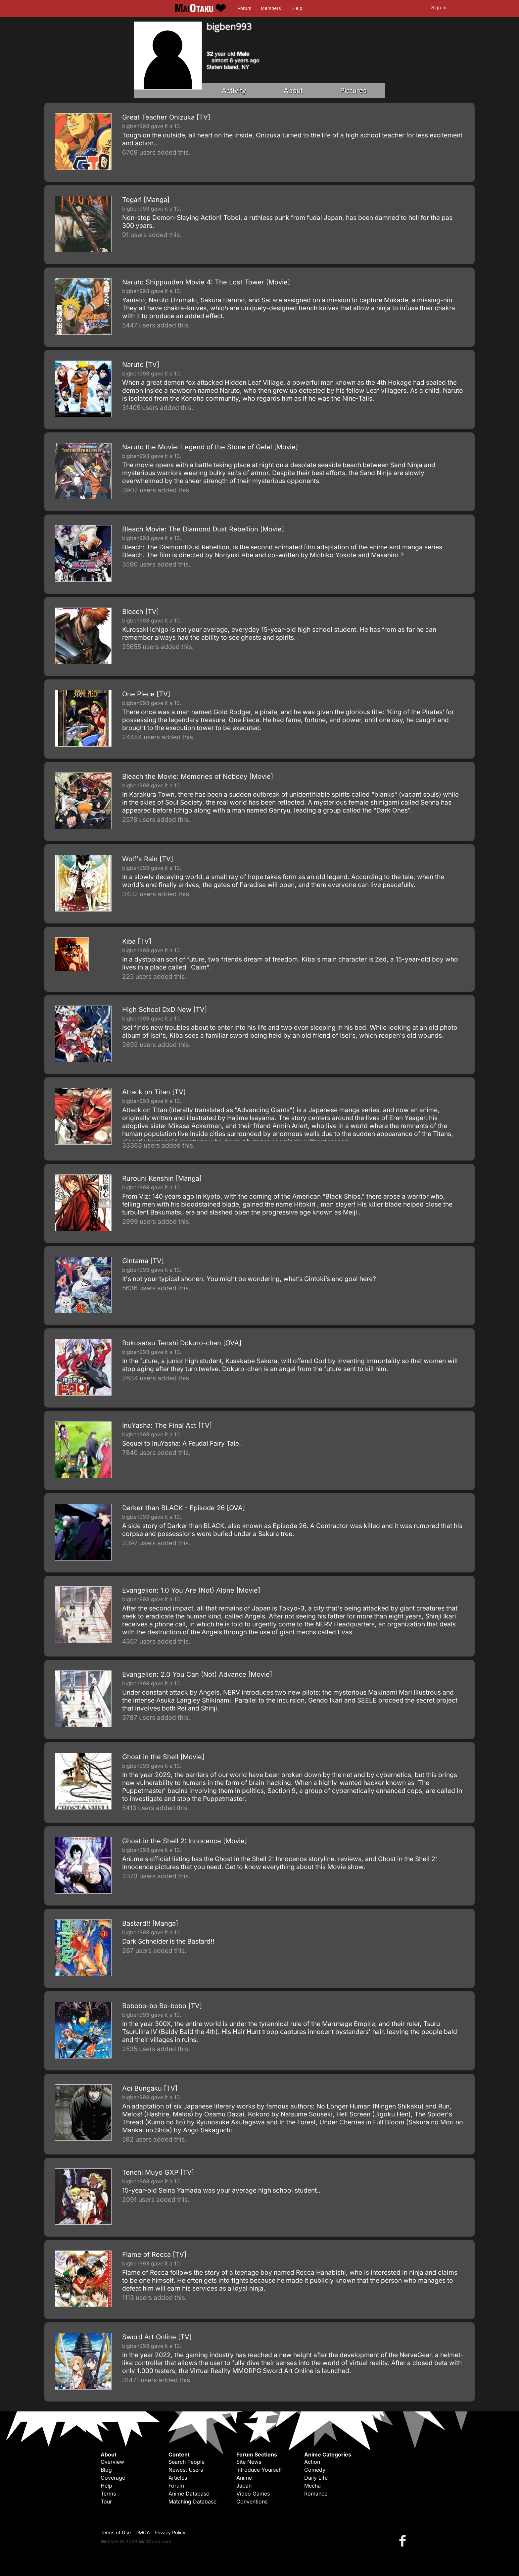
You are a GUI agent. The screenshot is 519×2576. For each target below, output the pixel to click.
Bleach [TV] (140, 612)
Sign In (439, 7)
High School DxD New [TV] (164, 1010)
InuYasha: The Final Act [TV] (167, 1425)
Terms (108, 2493)
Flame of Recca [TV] (154, 2254)
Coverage (113, 2477)
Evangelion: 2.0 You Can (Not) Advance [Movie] (197, 1674)
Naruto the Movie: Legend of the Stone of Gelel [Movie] (210, 447)
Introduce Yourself (259, 2469)
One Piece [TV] (146, 694)
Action (312, 2461)
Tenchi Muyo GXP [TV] (158, 2172)
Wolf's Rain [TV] (147, 859)
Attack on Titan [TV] (154, 1092)
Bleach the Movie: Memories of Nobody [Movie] (197, 776)
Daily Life (316, 2477)
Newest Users (185, 2469)
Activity (234, 90)
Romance (315, 2493)
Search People (186, 2461)
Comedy (314, 2469)
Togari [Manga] (145, 200)
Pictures (353, 90)
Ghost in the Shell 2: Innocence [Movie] (184, 1841)
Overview (112, 2461)
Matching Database (192, 2501)
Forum (244, 8)
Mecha (312, 2485)
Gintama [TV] (143, 1261)
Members (271, 8)
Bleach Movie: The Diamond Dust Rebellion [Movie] (203, 529)
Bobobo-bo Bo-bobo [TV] (162, 2006)
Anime (244, 2477)
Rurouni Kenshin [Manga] (162, 1178)
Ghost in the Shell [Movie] (163, 1757)
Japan (244, 2485)
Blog (106, 2469)
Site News (248, 2461)
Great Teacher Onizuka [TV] (166, 117)
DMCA (142, 2532)
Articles (177, 2477)
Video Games (253, 2493)
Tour (106, 2501)
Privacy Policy (170, 2532)
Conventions (251, 2501)
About (293, 90)
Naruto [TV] (140, 365)
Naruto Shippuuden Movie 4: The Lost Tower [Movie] (206, 282)
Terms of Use (116, 2532)
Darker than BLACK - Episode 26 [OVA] (183, 1508)
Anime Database (188, 2493)
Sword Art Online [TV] (157, 2337)
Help (297, 8)
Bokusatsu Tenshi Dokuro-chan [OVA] (181, 1343)
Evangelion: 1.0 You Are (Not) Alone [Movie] (191, 1590)
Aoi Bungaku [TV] (149, 2088)
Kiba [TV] (136, 941)
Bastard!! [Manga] (150, 1923)
